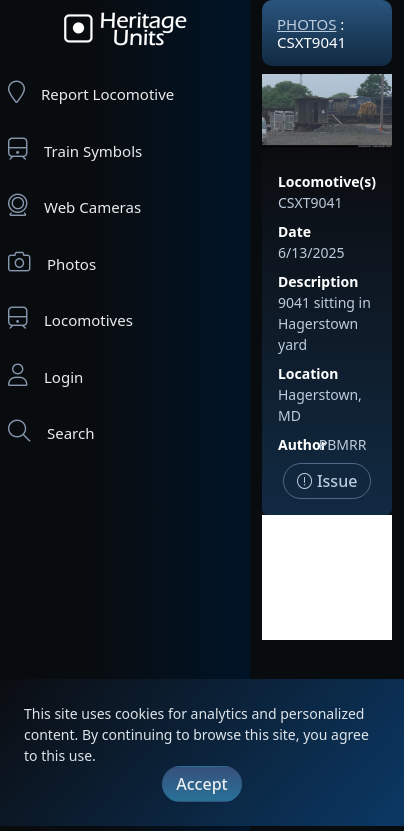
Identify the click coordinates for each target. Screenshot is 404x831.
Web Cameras (74, 205)
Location (308, 373)
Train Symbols (75, 149)
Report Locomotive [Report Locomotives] (91, 92)
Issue (327, 481)
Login (45, 375)
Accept (201, 784)
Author (302, 444)
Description (318, 281)
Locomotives (70, 318)
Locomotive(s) (327, 181)
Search (51, 431)
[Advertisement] (327, 577)
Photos (52, 262)
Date (294, 231)
